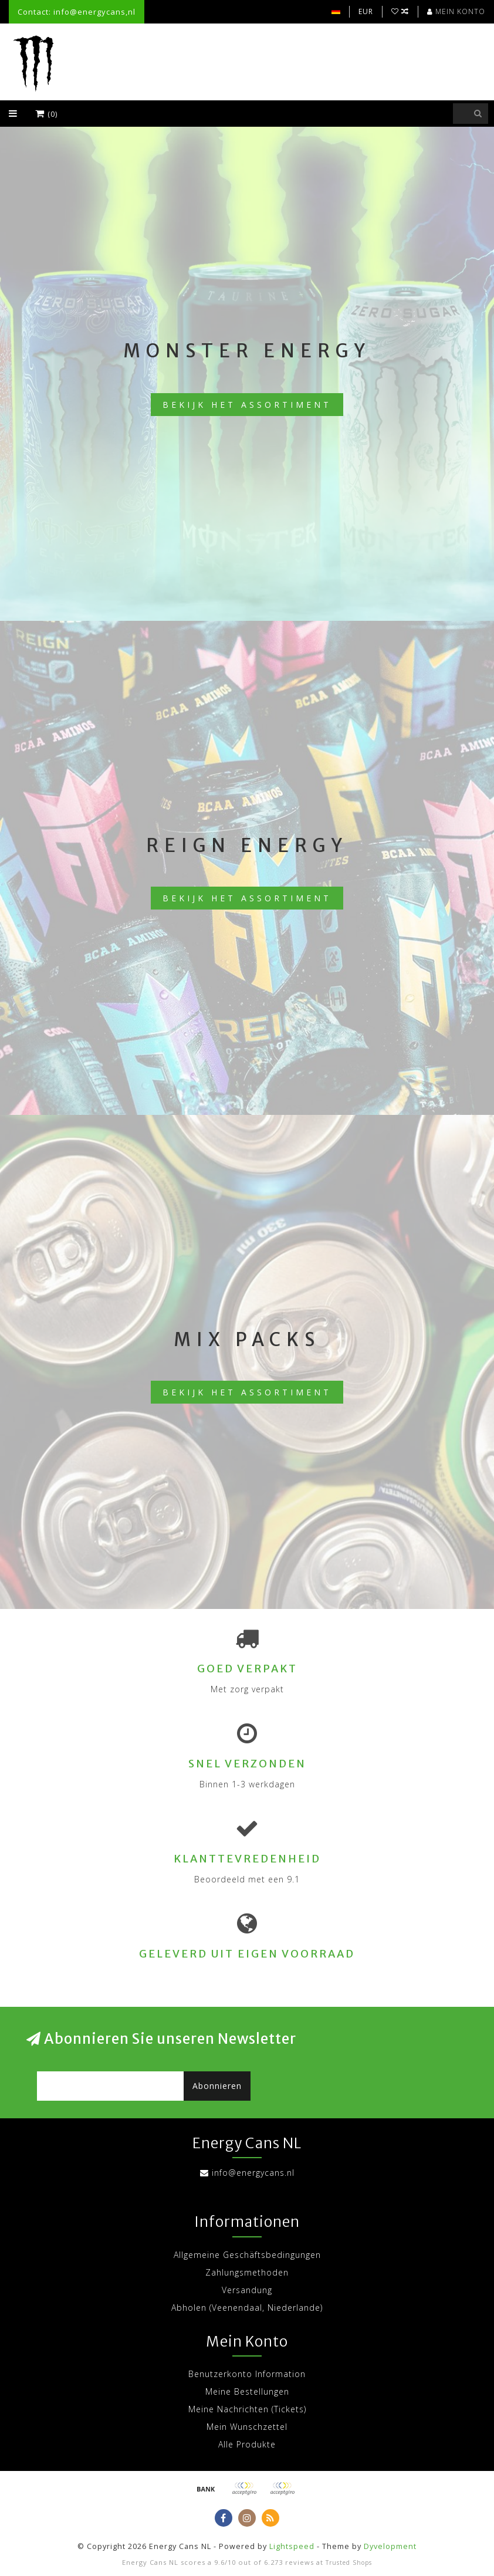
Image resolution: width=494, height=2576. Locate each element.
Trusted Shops (349, 2562)
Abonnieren (217, 2085)
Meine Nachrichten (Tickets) (247, 2409)
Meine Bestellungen (247, 2391)
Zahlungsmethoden (247, 2272)
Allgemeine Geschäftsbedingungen (247, 2254)
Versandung (247, 2290)
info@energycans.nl (253, 2172)
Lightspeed (291, 2546)
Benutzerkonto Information (247, 2373)
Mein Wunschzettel (247, 2426)
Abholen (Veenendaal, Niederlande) (247, 2307)
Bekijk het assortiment (247, 404)
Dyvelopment (390, 2546)
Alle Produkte (247, 2444)
